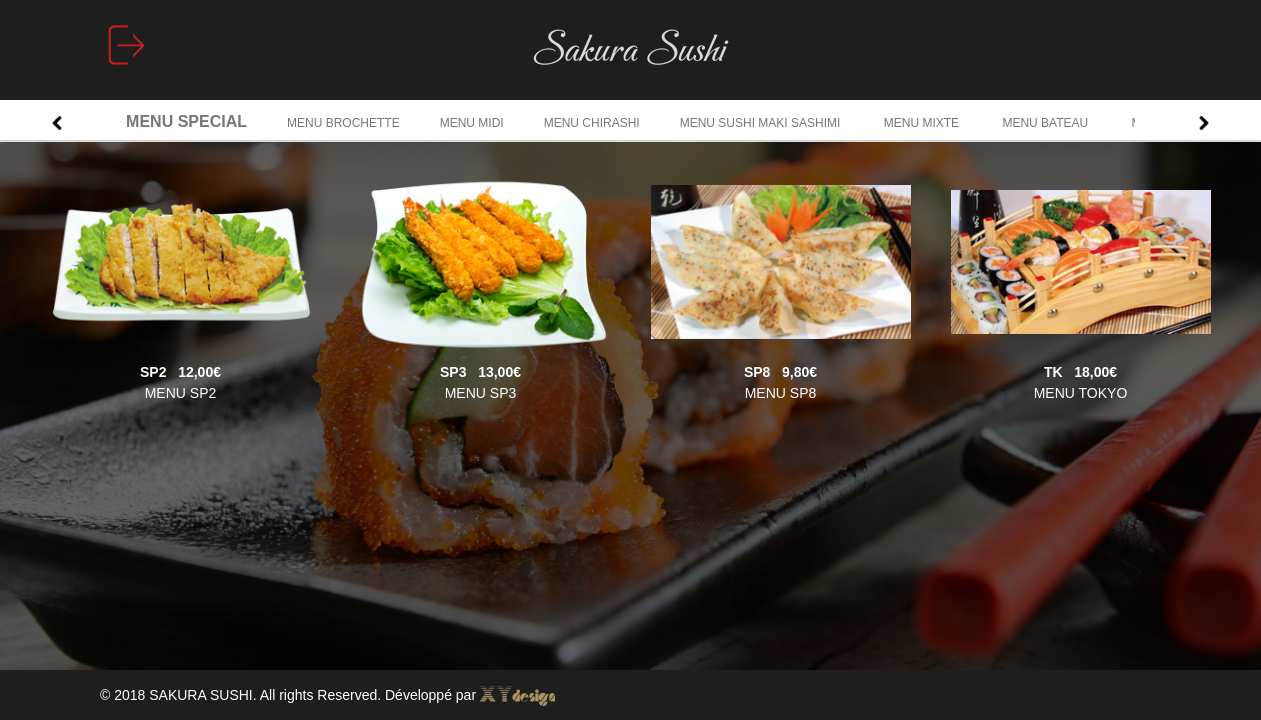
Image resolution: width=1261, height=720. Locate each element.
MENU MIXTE (923, 123)
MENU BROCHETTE (343, 123)
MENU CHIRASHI (592, 123)
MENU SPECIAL (186, 121)
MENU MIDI (472, 123)
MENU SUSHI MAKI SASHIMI (762, 123)
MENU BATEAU (1046, 123)
